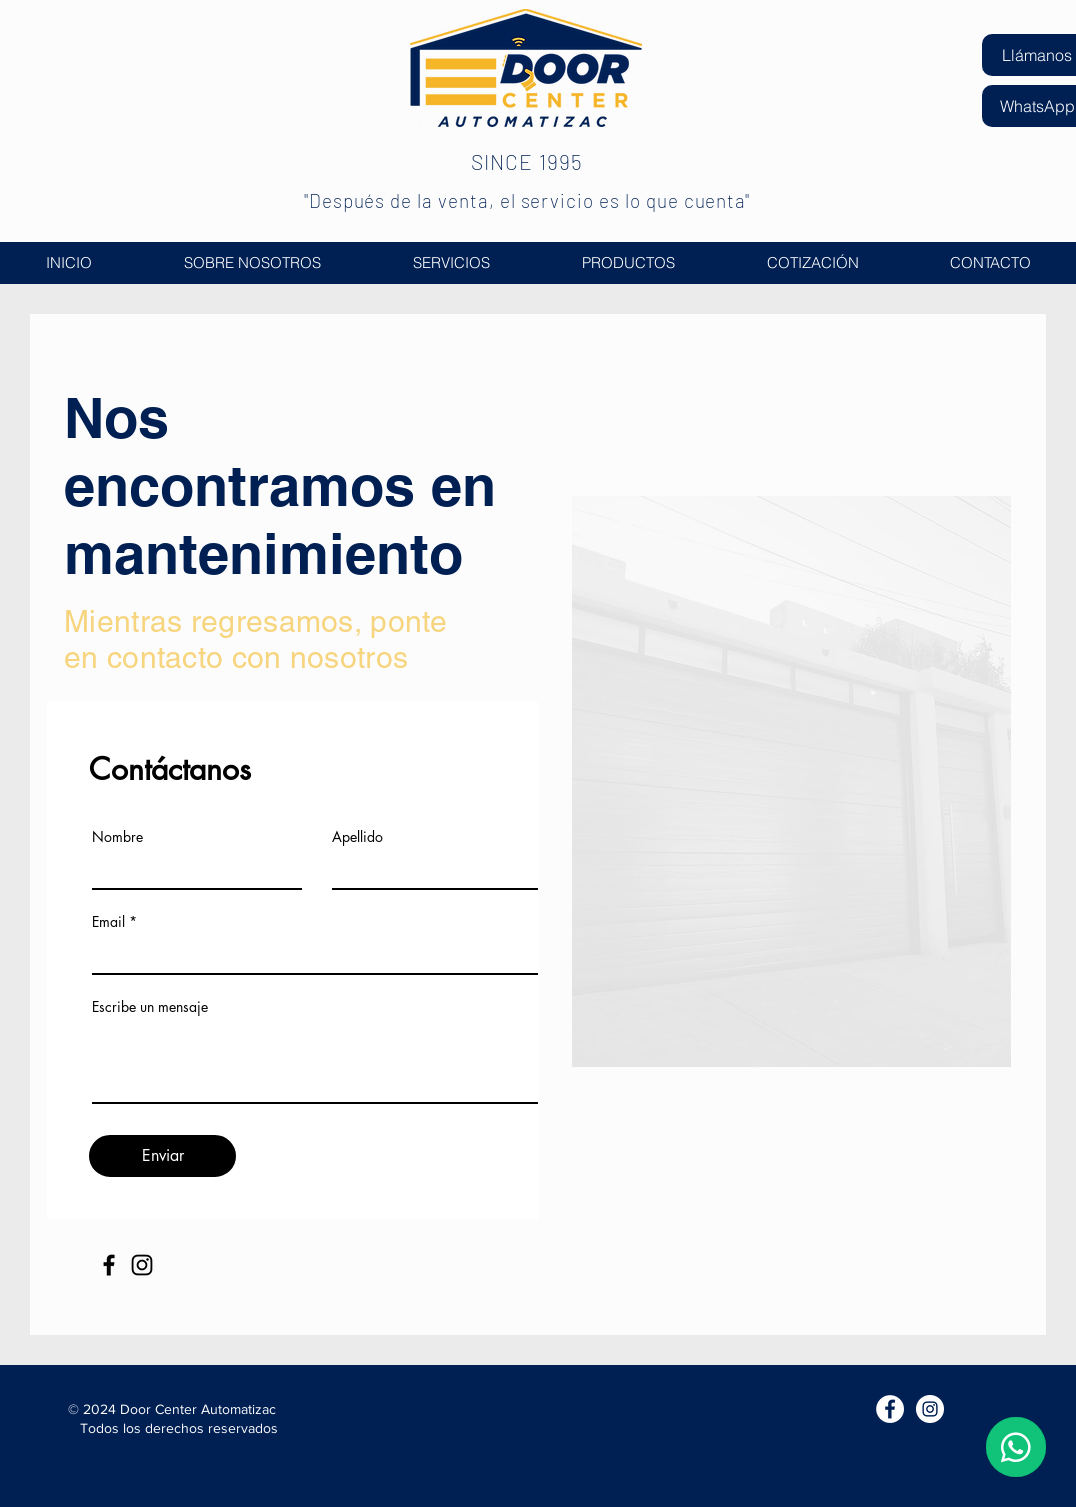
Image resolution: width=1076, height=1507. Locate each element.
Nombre (117, 837)
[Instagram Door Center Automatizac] (930, 1409)
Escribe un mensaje (150, 1007)
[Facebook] (109, 1265)
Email (108, 922)
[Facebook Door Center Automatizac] (890, 1409)
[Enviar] (162, 1156)
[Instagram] (142, 1265)
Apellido (357, 837)
